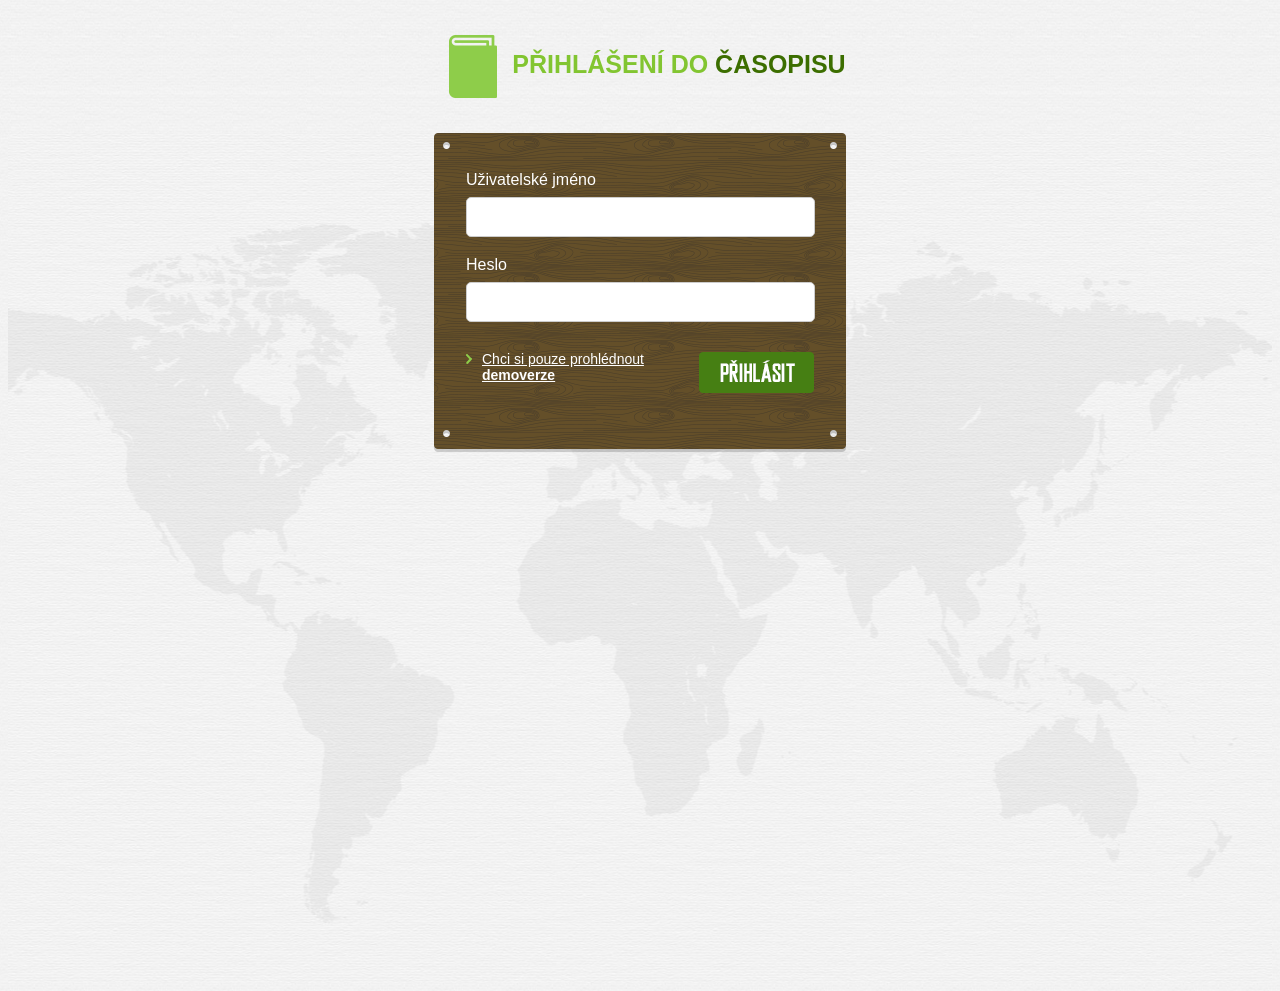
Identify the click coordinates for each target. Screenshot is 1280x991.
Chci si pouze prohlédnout (563, 367)
